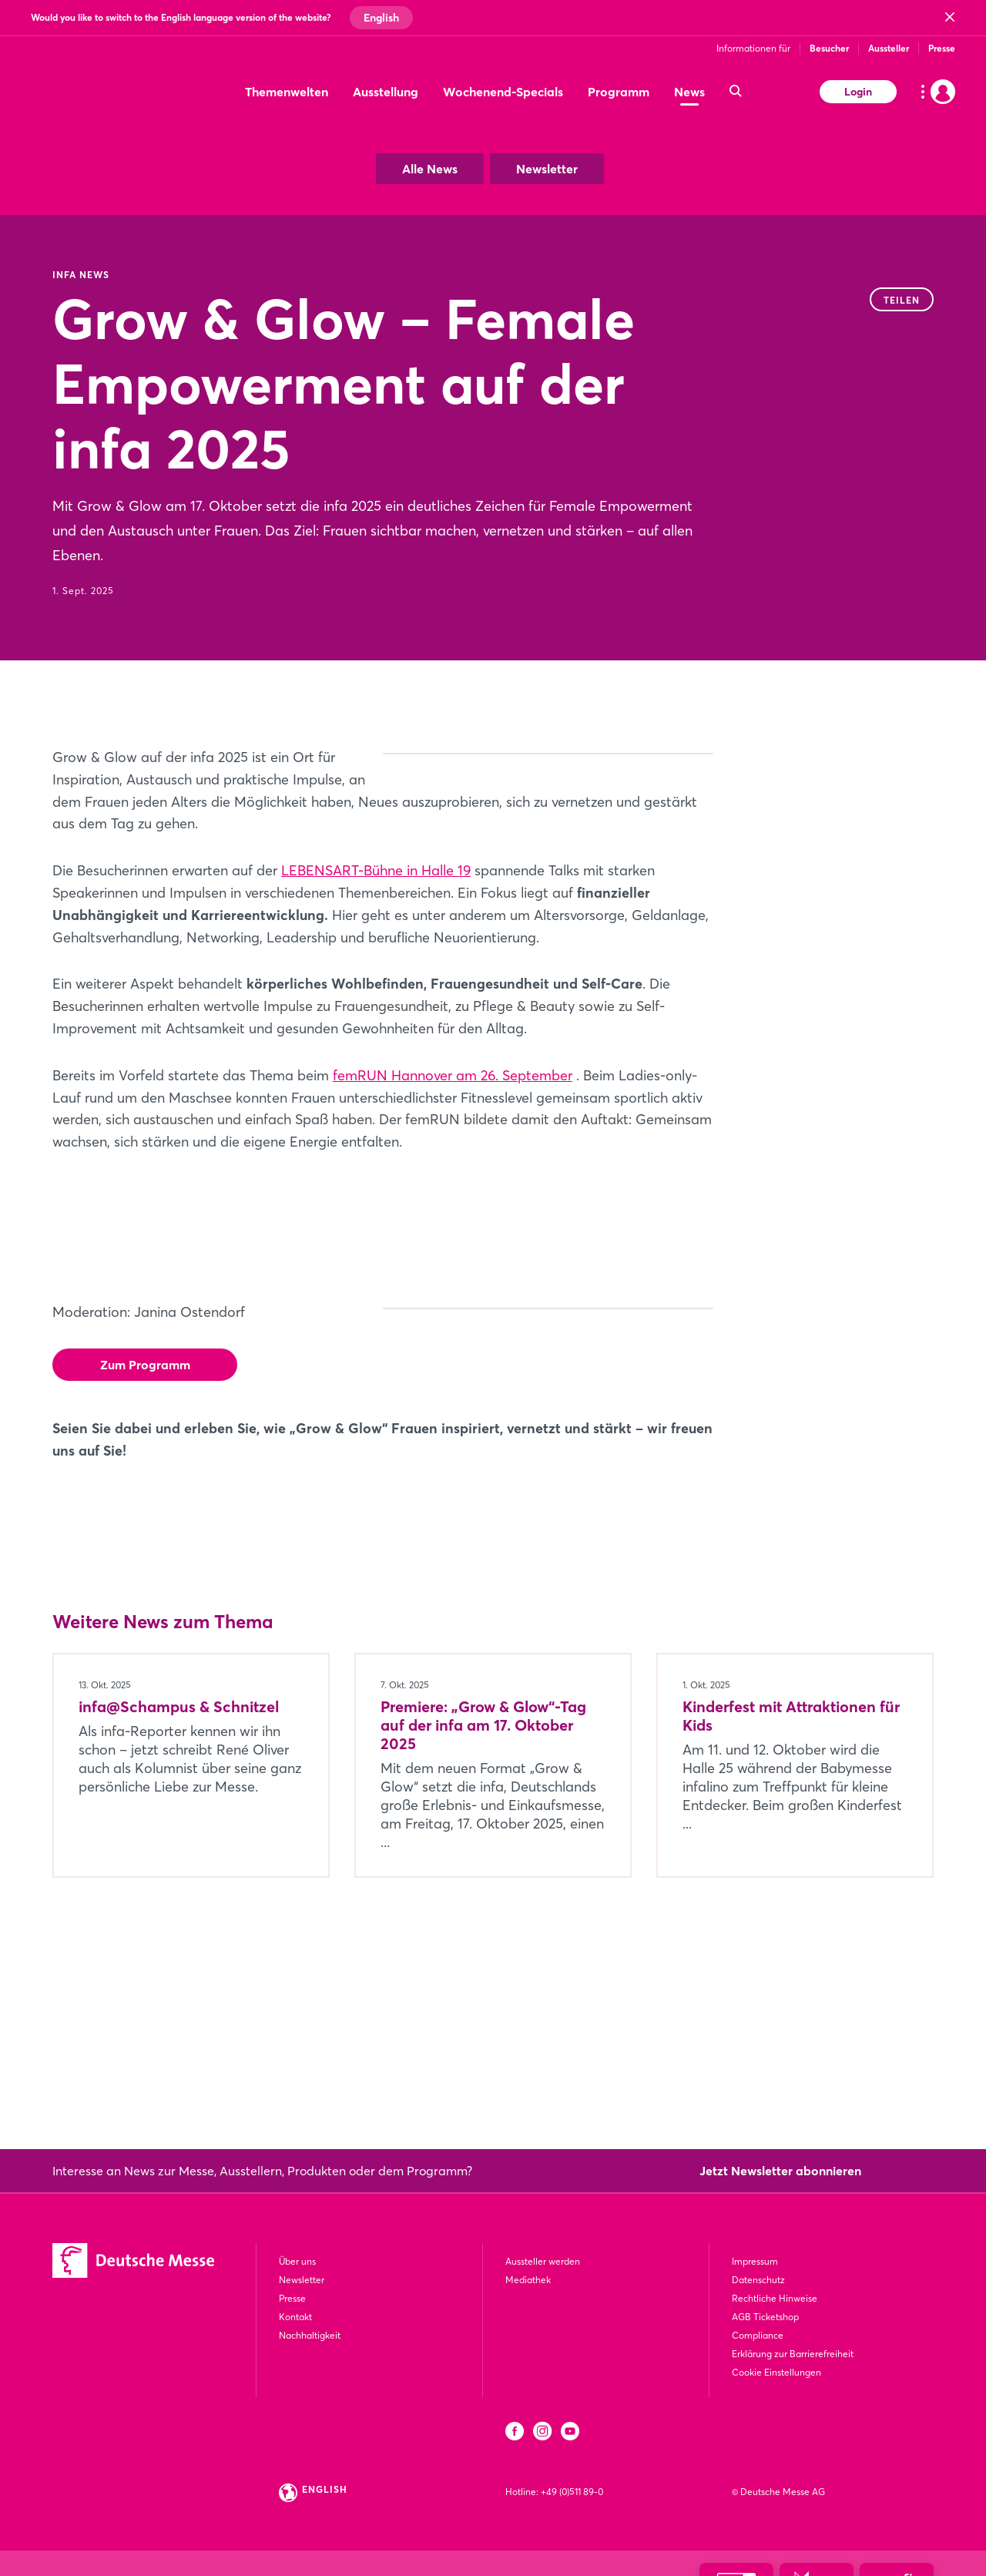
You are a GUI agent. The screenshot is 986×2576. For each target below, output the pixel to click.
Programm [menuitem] (618, 91)
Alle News (430, 168)
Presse (941, 48)
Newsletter (547, 168)
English (381, 18)
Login (858, 92)
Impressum (755, 2261)
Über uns (297, 2261)
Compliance (757, 2335)
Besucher (829, 48)
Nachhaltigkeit (309, 2335)
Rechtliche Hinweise (774, 2298)
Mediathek (528, 2279)
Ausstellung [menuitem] (385, 91)
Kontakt (295, 2316)
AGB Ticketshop (765, 2316)
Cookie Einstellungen (776, 2372)
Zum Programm (145, 1453)
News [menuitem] (689, 91)
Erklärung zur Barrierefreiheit (793, 2353)
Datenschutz (758, 2279)
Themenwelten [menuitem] (286, 91)
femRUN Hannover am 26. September (452, 1164)
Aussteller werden (542, 2261)
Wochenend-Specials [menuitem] (503, 91)
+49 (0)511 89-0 (572, 2491)
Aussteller (888, 48)
